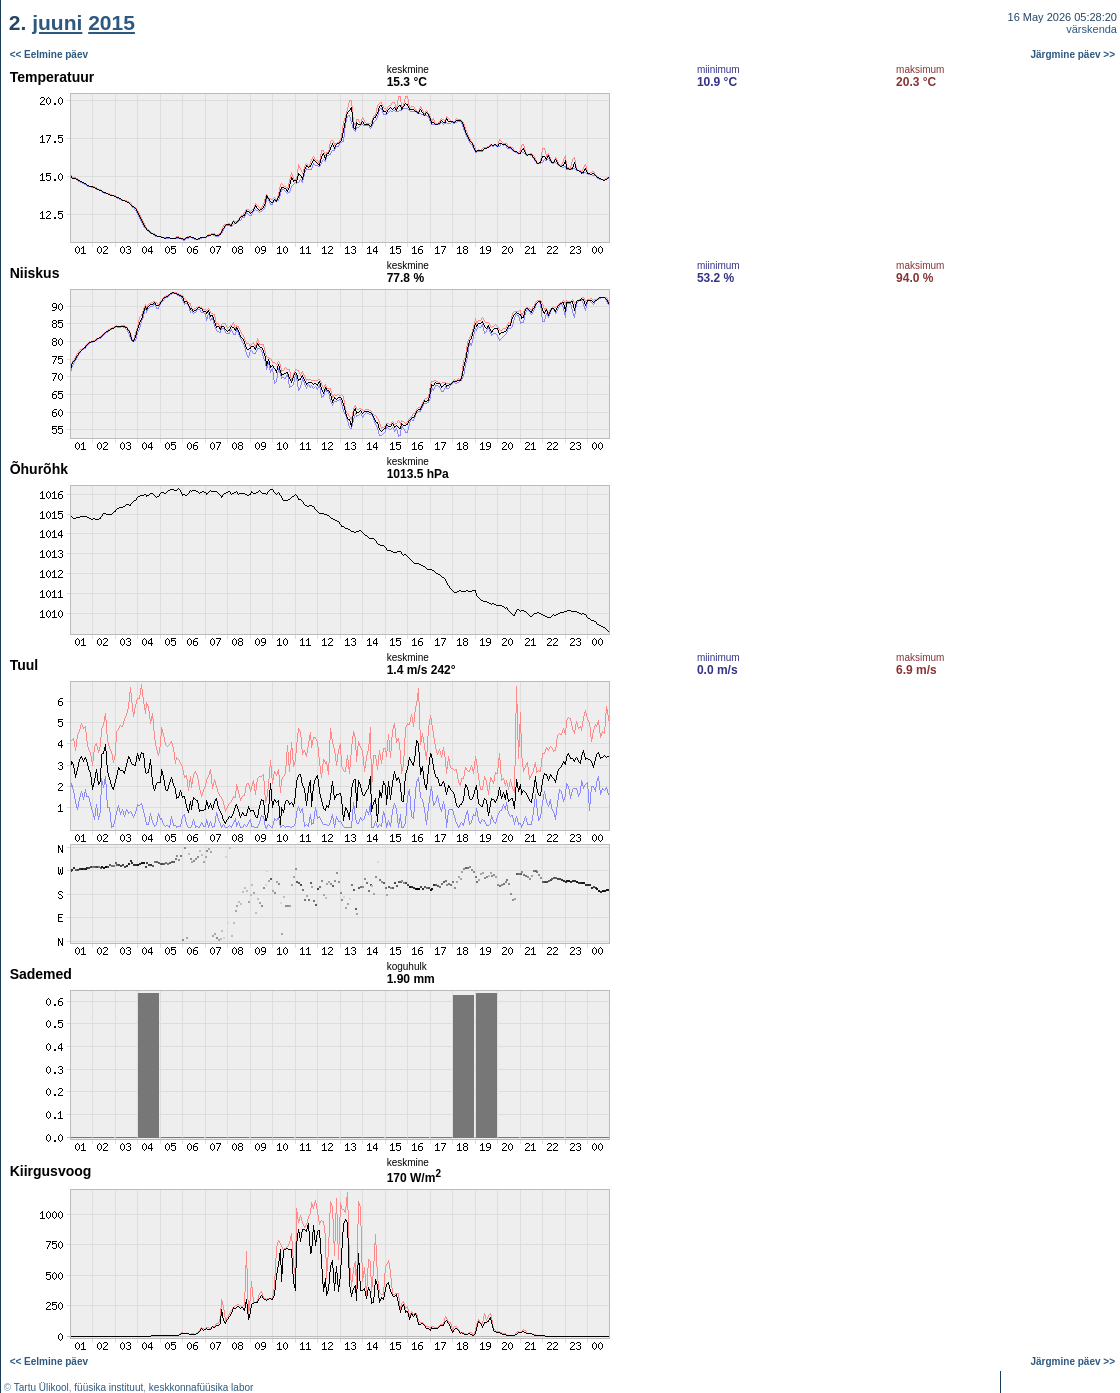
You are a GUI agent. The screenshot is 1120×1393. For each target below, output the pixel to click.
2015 (111, 22)
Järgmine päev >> (1073, 54)
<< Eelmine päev (49, 54)
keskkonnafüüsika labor (201, 1387)
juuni (57, 22)
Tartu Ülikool (41, 1387)
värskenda (1091, 29)
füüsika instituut (108, 1387)
